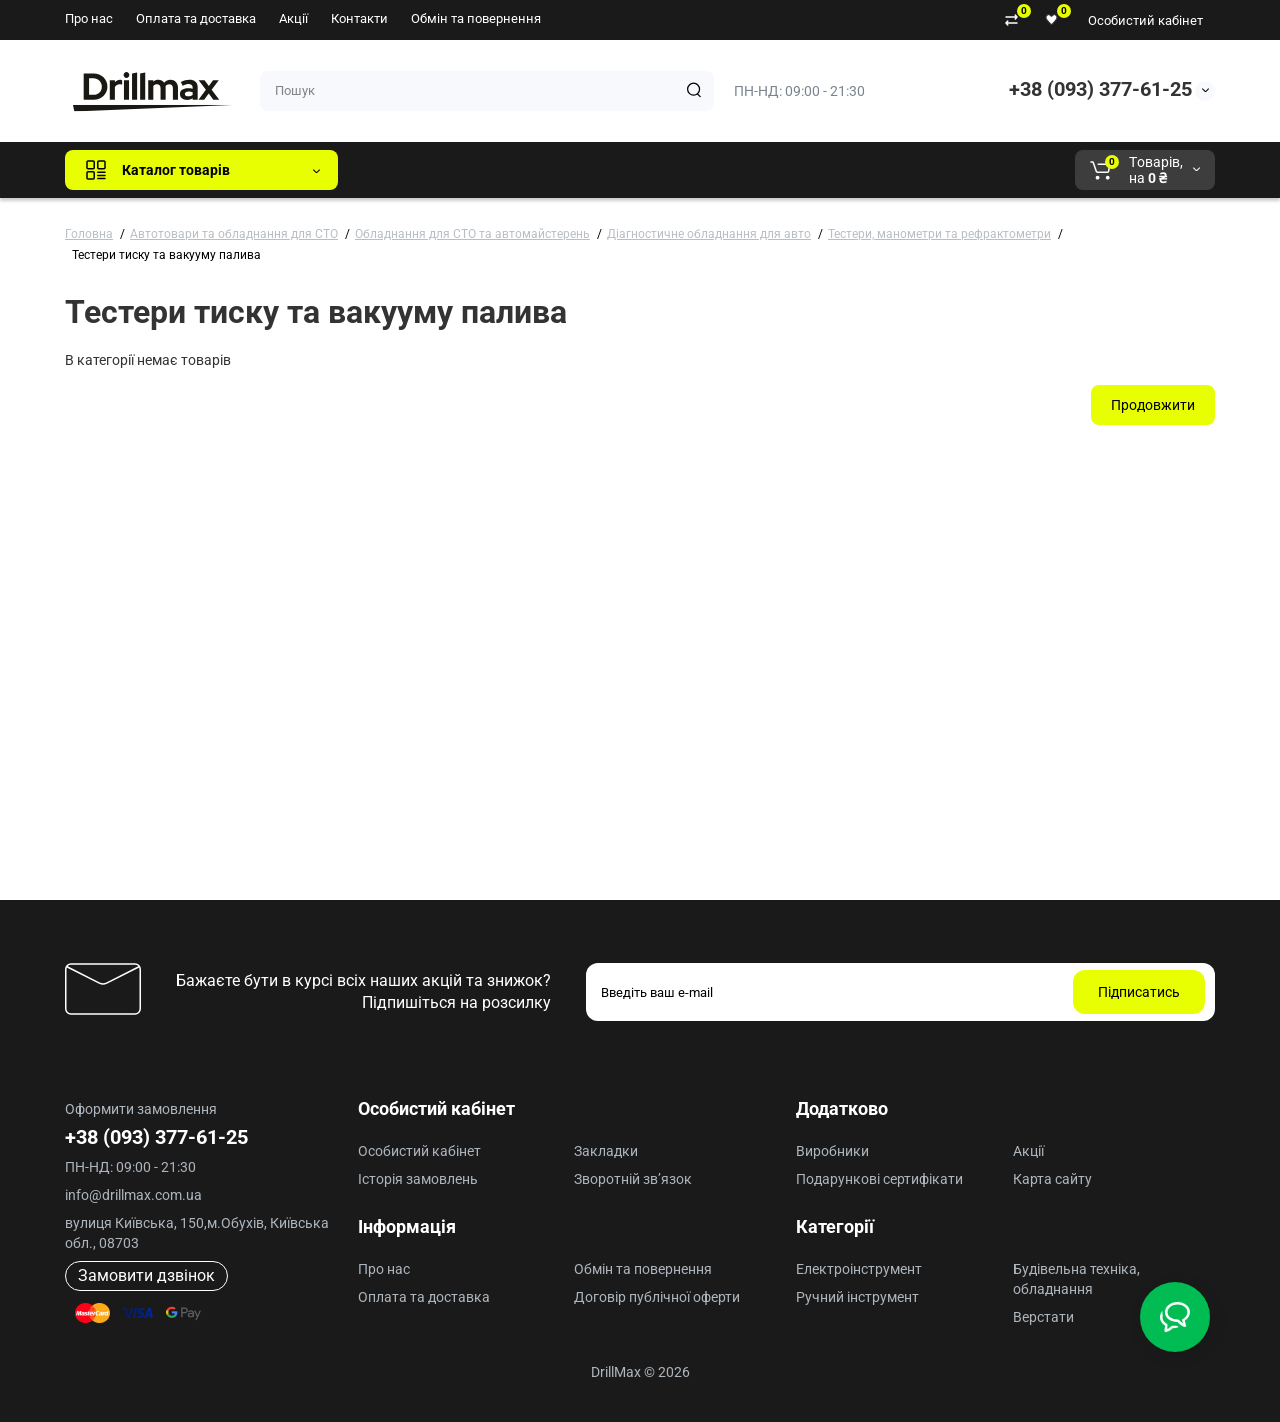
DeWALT (557, 170)
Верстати (1043, 1317)
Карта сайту (1052, 1179)
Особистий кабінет (1145, 20)
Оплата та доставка (196, 18)
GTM (487, 170)
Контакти (359, 18)
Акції (293, 18)
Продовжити (1153, 405)
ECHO (631, 170)
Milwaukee (770, 170)
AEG (693, 170)
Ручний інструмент (857, 1297)
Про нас (89, 18)
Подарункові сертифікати (879, 1179)
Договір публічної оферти (657, 1297)
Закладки (606, 1151)
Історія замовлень (418, 1179)
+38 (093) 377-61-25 (1100, 89)
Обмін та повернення (476, 18)
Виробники (832, 1151)
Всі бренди (407, 170)
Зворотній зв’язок (633, 1179)
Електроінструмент (859, 1269)
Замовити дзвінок (146, 1275)
